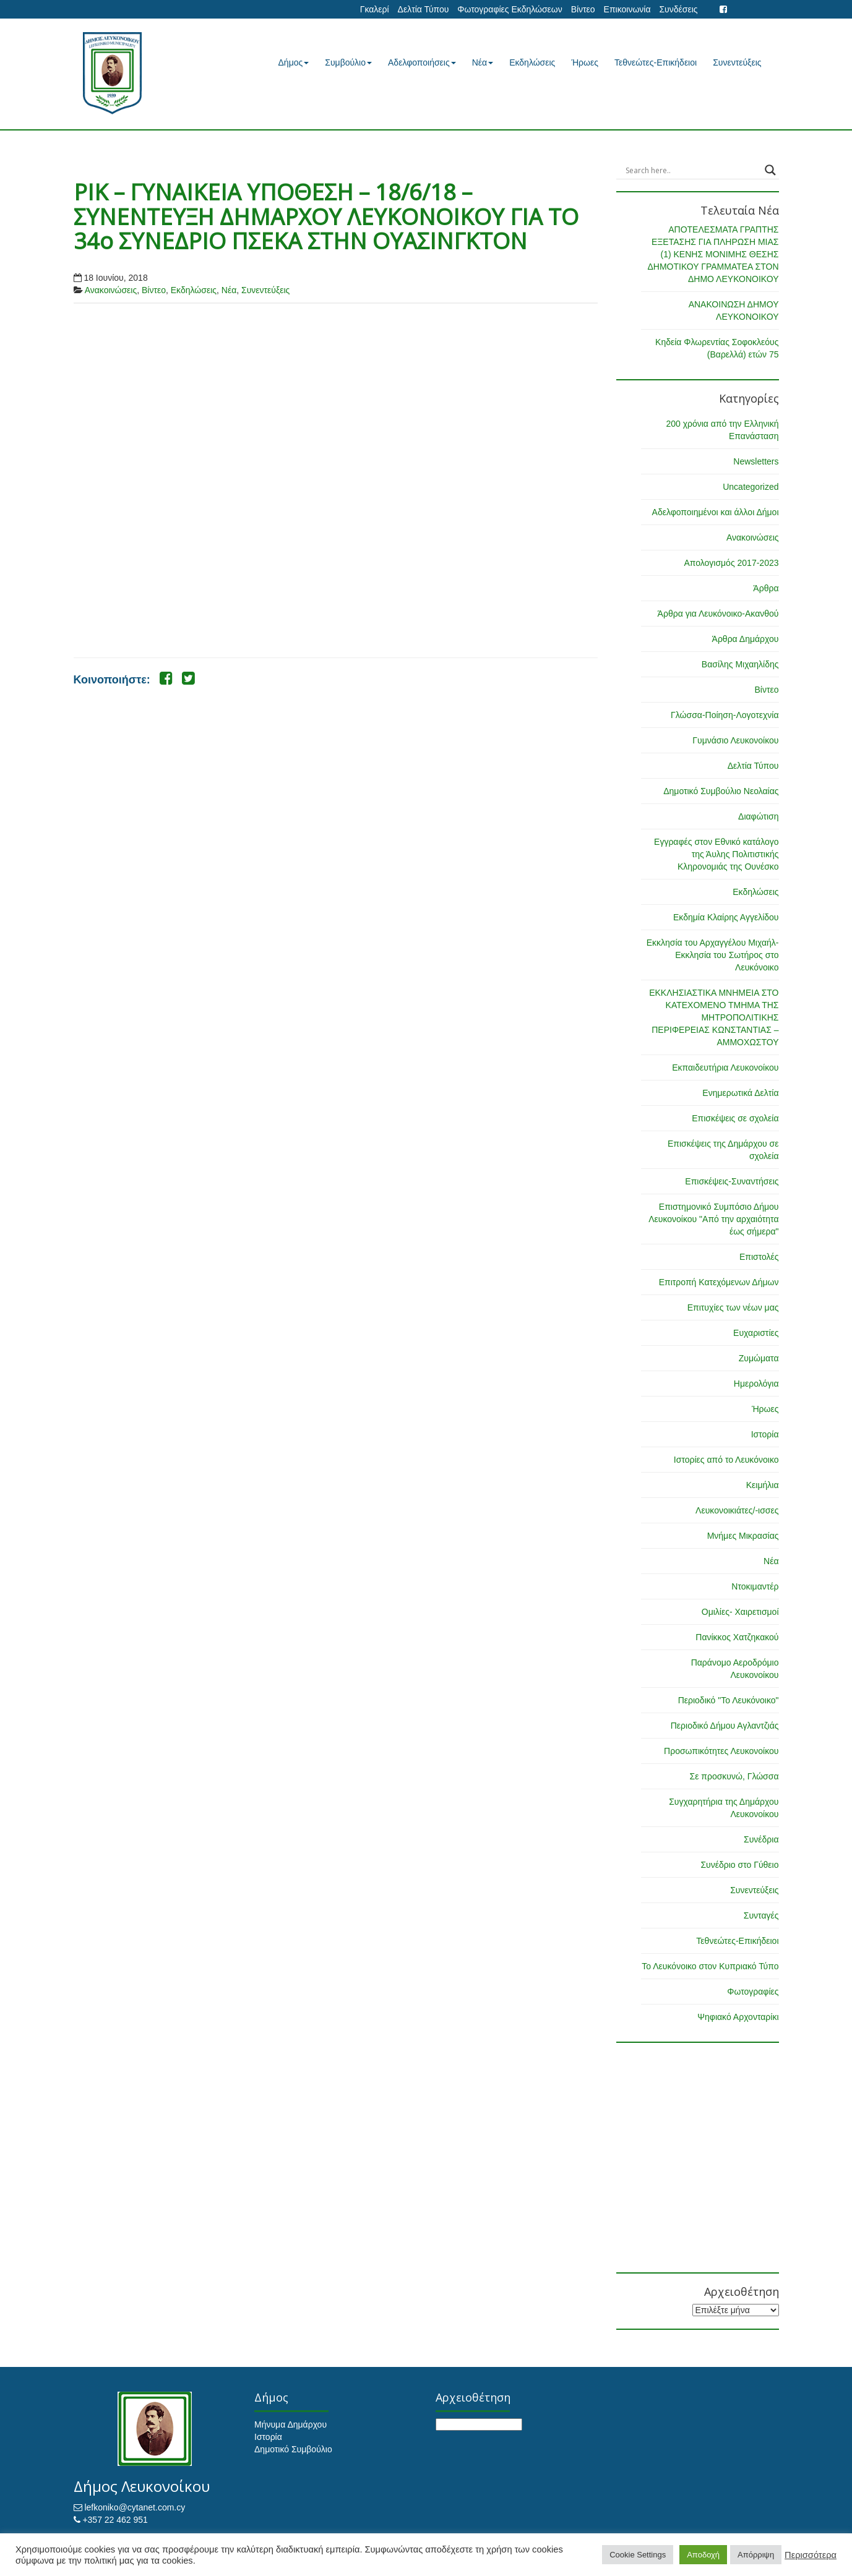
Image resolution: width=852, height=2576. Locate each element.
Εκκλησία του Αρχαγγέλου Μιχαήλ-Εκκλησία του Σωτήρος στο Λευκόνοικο (713, 955)
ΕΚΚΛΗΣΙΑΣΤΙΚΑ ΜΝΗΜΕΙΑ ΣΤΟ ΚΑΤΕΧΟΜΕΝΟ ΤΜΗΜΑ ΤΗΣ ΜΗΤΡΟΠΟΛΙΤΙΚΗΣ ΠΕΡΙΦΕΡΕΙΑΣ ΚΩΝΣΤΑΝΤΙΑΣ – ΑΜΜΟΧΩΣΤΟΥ (713, 1017)
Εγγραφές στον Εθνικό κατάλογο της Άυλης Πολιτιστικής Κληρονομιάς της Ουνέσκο (716, 854)
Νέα (482, 62)
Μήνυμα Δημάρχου (290, 2424)
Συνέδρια (761, 1839)
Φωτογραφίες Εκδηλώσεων (509, 9)
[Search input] (692, 170)
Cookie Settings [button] (637, 2554)
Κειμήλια (762, 1485)
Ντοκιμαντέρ (754, 1586)
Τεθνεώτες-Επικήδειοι (655, 62)
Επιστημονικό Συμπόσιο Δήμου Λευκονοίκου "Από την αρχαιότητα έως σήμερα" (713, 1219)
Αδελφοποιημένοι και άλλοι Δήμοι (715, 512)
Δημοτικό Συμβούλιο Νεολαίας (720, 791)
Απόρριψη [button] (756, 2554)
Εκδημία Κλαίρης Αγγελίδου (726, 917)
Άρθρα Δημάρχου (745, 639)
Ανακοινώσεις (111, 290)
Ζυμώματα (759, 1358)
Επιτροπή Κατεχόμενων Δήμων (719, 1282)
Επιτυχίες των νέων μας (733, 1307)
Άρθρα (765, 588)
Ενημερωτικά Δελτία (740, 1093)
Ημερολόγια (756, 1384)
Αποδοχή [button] (703, 2554)
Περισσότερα (811, 2555)
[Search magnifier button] (770, 170)
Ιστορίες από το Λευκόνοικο (726, 1460)
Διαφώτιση (758, 816)
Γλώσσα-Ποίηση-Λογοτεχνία (724, 715)
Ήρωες (584, 62)
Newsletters (755, 461)
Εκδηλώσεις (532, 62)
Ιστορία (765, 1434)
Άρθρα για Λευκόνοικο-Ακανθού (718, 613)
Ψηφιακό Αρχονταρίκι (737, 2017)
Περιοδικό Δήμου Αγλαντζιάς (725, 1726)
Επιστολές (759, 1257)
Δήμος (293, 62)
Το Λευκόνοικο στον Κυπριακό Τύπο (710, 1966)
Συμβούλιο (348, 62)
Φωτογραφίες (752, 1991)
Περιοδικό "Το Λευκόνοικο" (728, 1700)
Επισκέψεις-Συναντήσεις (731, 1181)
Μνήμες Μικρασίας (743, 1536)
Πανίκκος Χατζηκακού (736, 1637)
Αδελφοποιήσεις (422, 62)
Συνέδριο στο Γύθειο (739, 1865)
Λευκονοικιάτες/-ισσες (736, 1510)
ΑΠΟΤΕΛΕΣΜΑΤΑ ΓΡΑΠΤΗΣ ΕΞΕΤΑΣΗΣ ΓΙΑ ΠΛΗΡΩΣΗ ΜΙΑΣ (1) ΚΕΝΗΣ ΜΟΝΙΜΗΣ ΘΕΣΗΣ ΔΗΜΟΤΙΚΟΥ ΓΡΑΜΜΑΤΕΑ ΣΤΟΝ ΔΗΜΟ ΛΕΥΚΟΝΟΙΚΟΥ (712, 254)
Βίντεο (583, 9)
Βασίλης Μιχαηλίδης (740, 664)
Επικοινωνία (627, 9)
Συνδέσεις (678, 9)
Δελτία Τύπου (423, 9)
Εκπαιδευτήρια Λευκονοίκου (725, 1067)
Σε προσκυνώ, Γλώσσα (733, 1776)
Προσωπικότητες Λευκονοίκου (721, 1751)
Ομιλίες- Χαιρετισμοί (740, 1612)
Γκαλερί (374, 9)
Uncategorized (750, 487)
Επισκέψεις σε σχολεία (735, 1118)
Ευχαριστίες (755, 1333)
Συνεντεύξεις (737, 62)
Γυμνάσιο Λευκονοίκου (735, 740)
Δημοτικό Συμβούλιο (293, 2449)
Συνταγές (761, 1915)
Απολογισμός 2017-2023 (731, 563)
